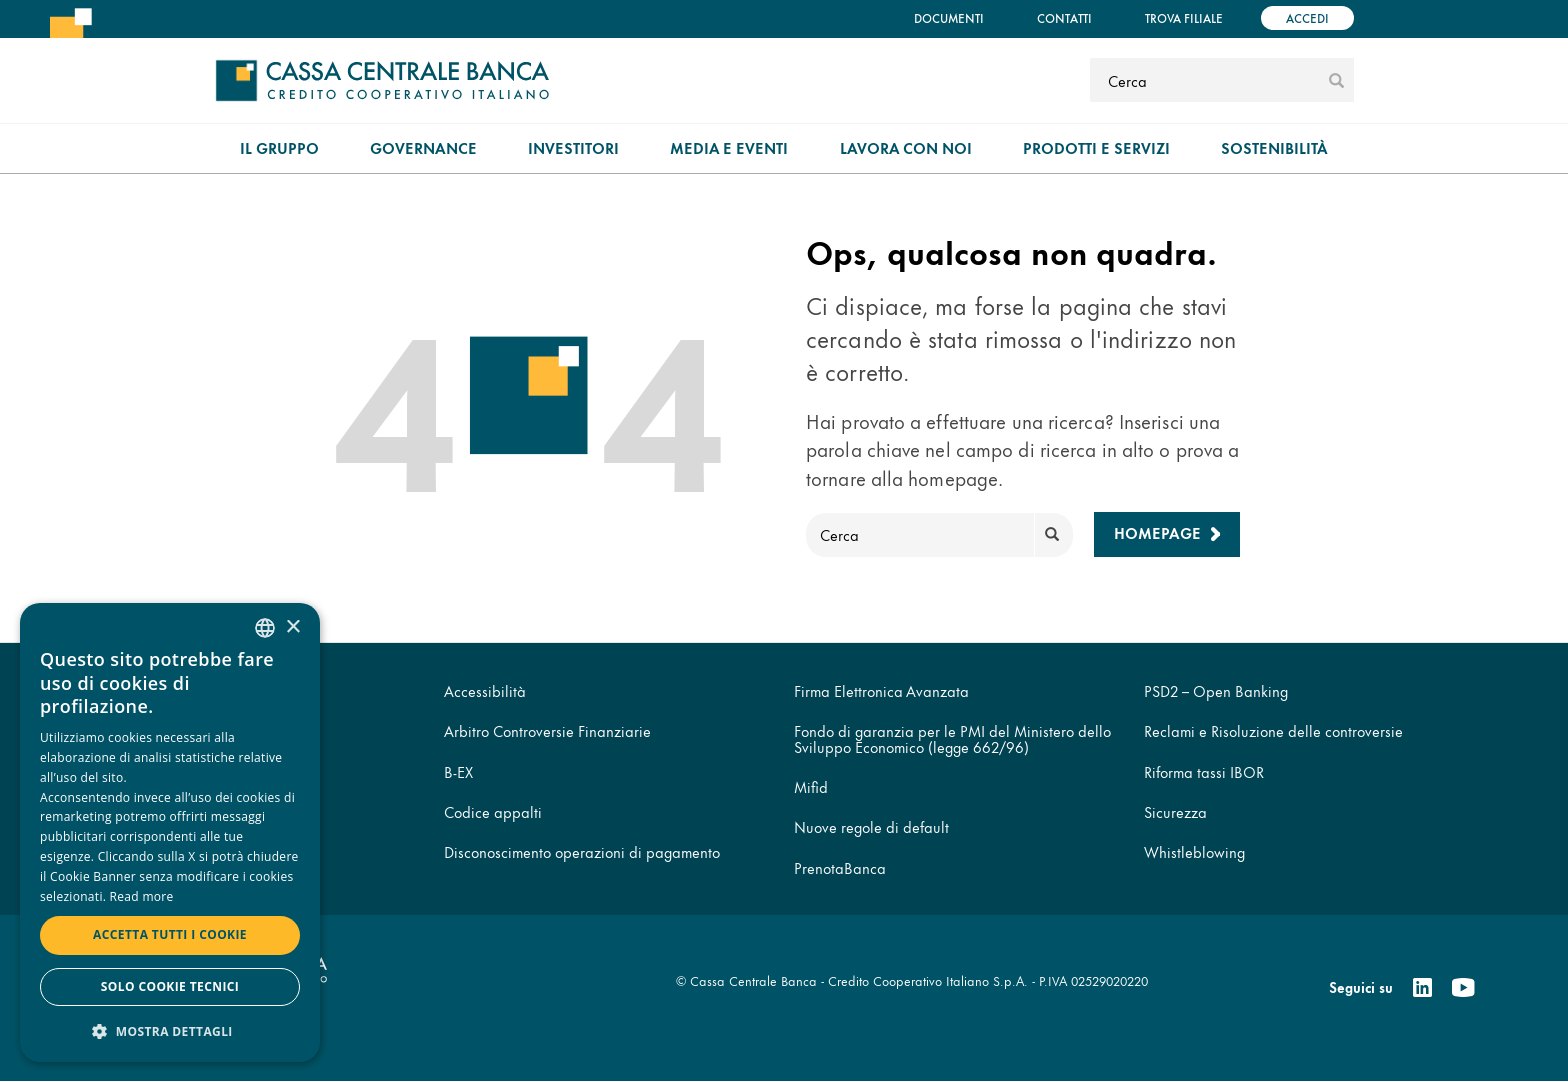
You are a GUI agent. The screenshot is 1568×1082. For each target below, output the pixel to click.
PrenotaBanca (840, 867)
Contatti (1064, 17)
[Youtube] (1463, 988)
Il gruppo (279, 147)
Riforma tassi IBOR (1204, 771)
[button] (170, 1030)
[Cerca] (1206, 80)
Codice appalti (493, 811)
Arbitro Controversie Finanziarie (547, 730)
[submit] (1336, 80)
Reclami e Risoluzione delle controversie (1273, 730)
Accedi (1307, 17)
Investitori (573, 147)
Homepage (1157, 532)
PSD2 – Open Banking (1216, 690)
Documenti (949, 17)
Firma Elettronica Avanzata (881, 690)
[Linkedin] (1422, 988)
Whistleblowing (1194, 851)
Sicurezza (1175, 811)
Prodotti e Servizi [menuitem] (1096, 147)
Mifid (811, 786)
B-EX (458, 771)
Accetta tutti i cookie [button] (170, 934)
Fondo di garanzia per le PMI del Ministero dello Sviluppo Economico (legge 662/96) (952, 738)
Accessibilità (485, 690)
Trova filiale (1184, 17)
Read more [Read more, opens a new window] (142, 896)
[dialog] (170, 832)
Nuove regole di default (871, 826)
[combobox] (265, 628)
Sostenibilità (1274, 147)
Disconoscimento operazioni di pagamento (582, 851)
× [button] (292, 627)
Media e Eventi (729, 147)
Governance (423, 147)
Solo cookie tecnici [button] (170, 986)
